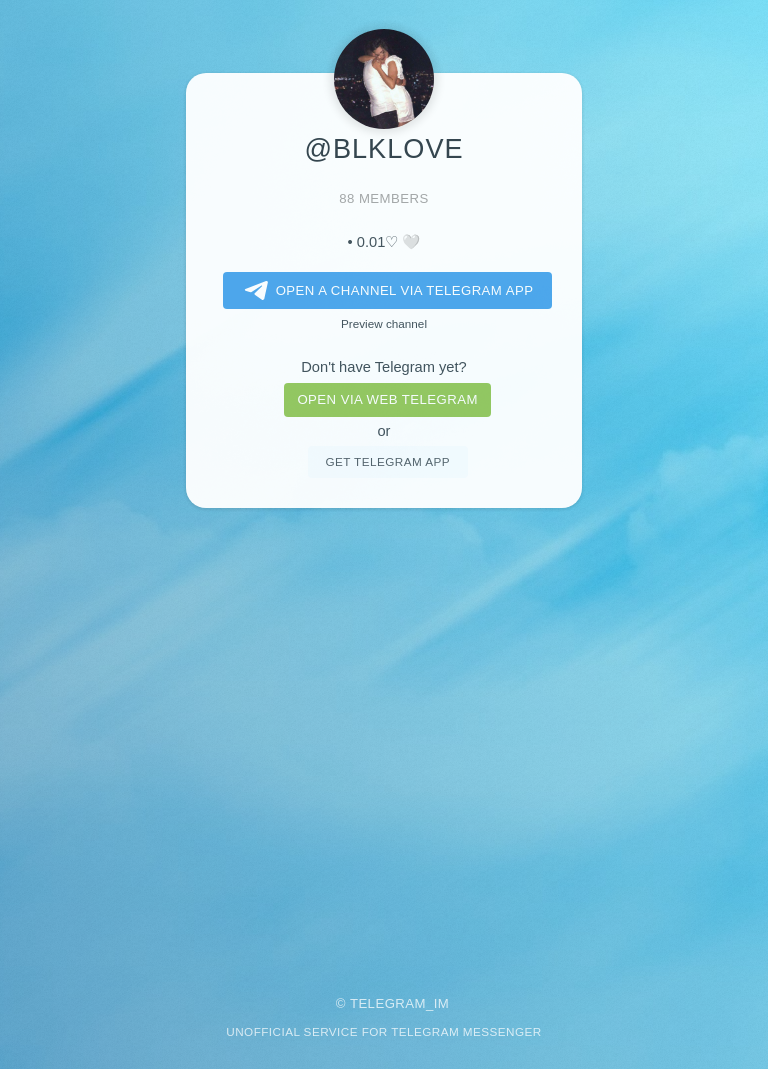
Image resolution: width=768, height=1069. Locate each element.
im (442, 1003)
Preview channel (384, 323)
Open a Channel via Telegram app (385, 291)
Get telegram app (387, 461)
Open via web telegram (387, 399)
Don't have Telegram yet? (383, 367)
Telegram (388, 1003)
